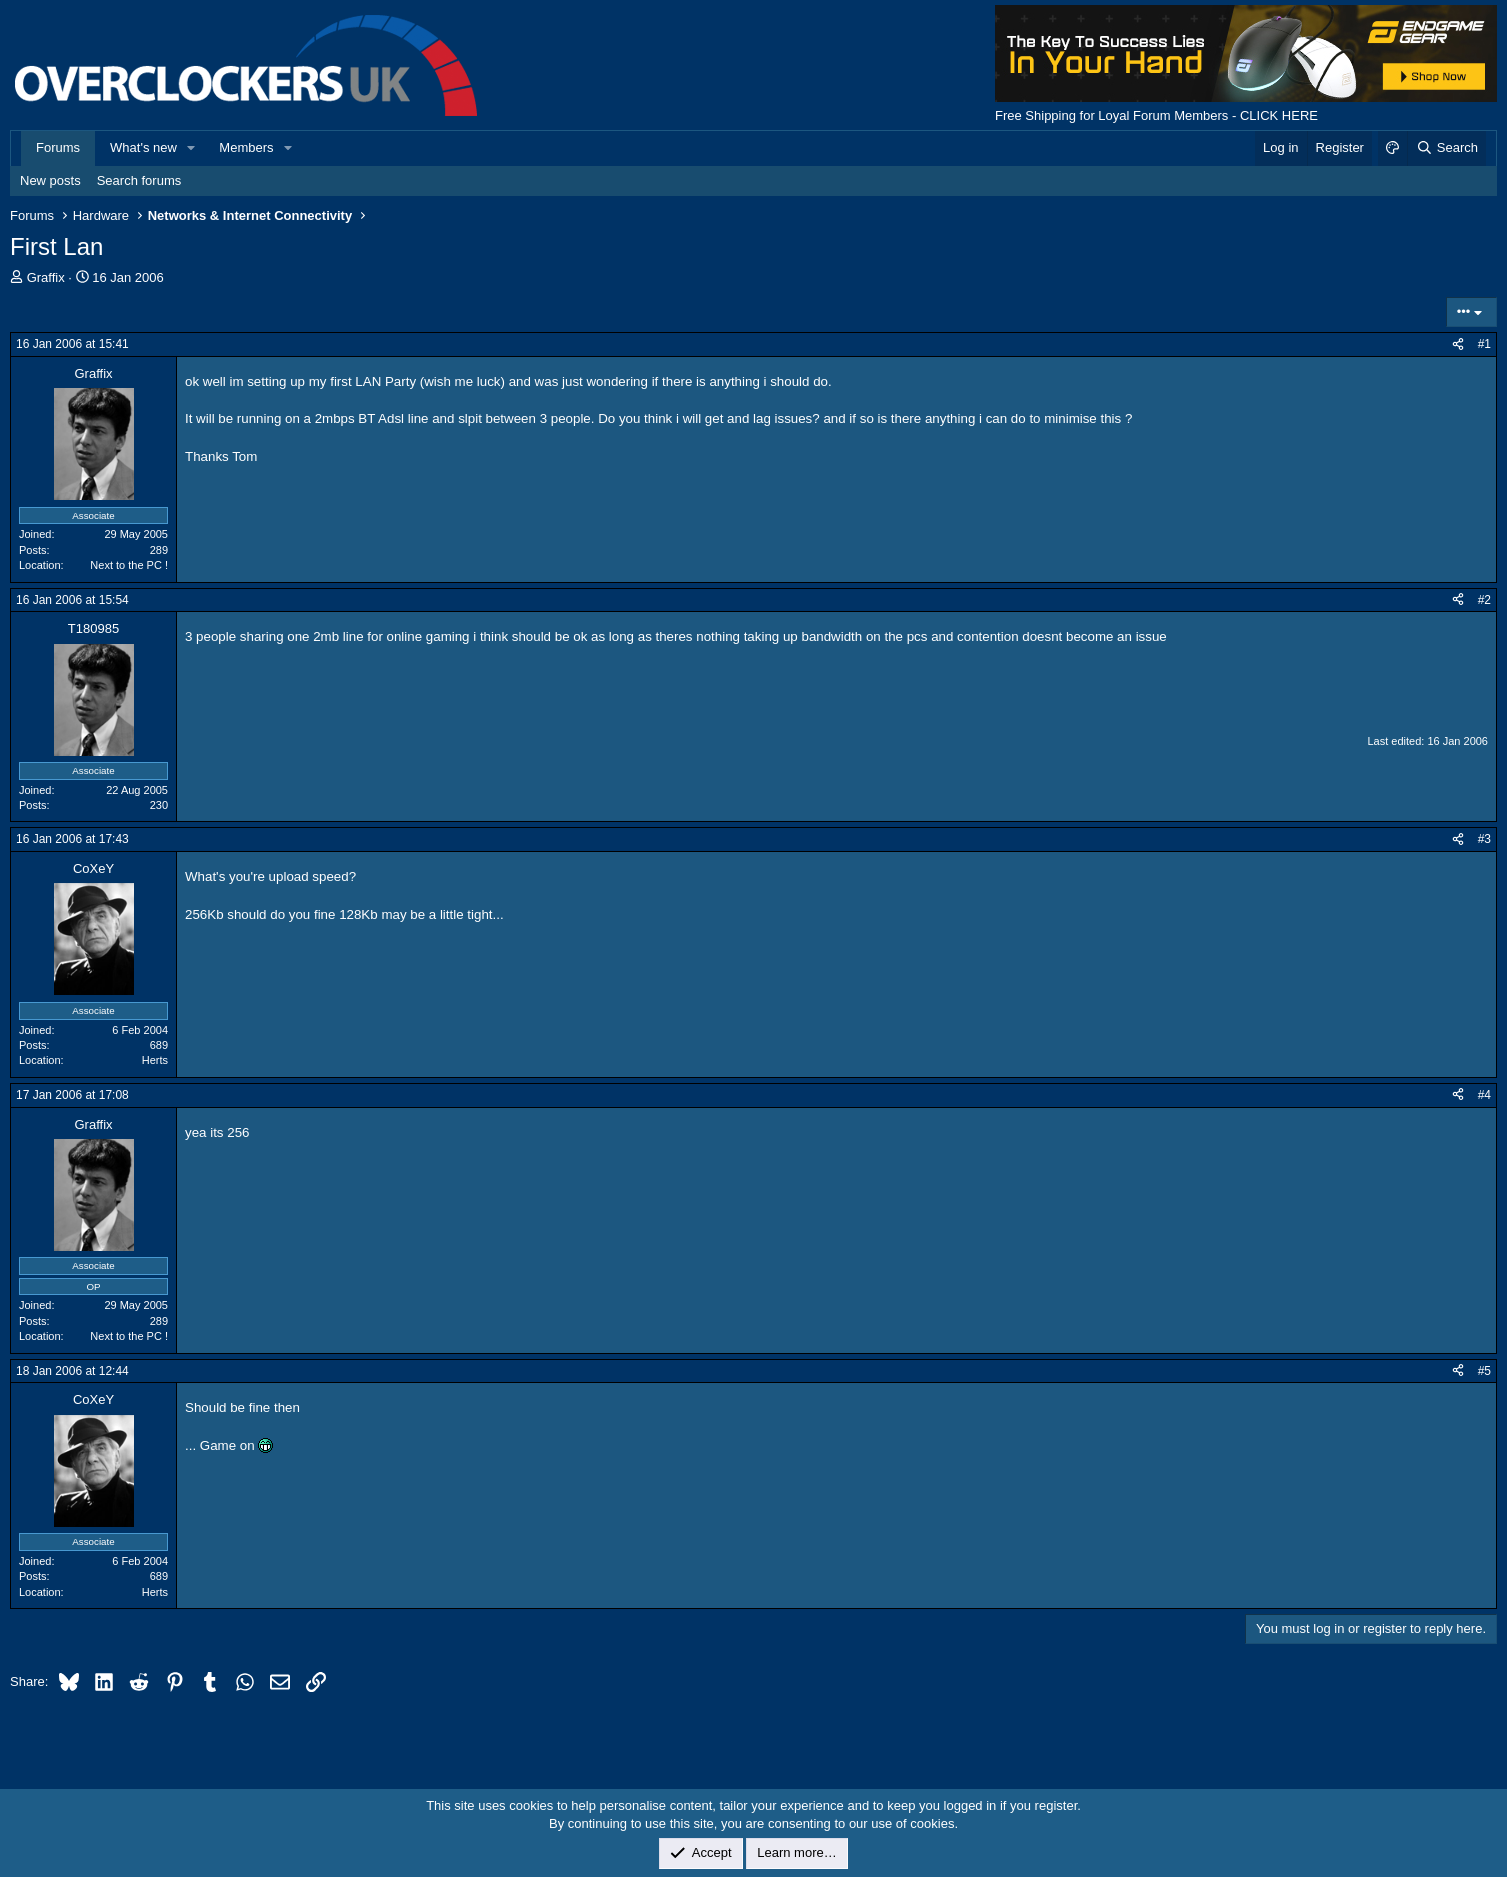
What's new (143, 147)
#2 (1484, 600)
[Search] (1446, 148)
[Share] (1458, 344)
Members (246, 147)
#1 (1484, 344)
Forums (58, 147)
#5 (1484, 1371)
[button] (192, 148)
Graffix (46, 277)
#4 (1484, 1095)
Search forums (139, 180)
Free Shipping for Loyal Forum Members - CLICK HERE (1156, 115)
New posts (50, 180)
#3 (1484, 839)
